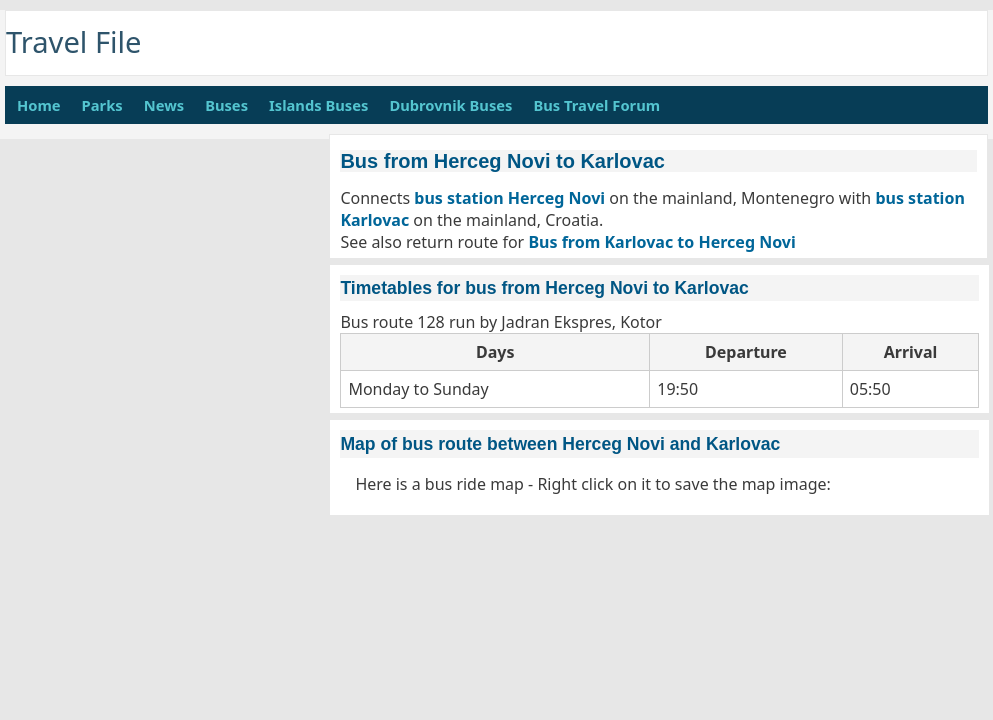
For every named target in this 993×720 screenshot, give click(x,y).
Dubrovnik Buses (450, 105)
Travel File (74, 42)
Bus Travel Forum (596, 105)
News (164, 105)
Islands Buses (318, 105)
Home (39, 105)
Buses (226, 105)
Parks (102, 105)
